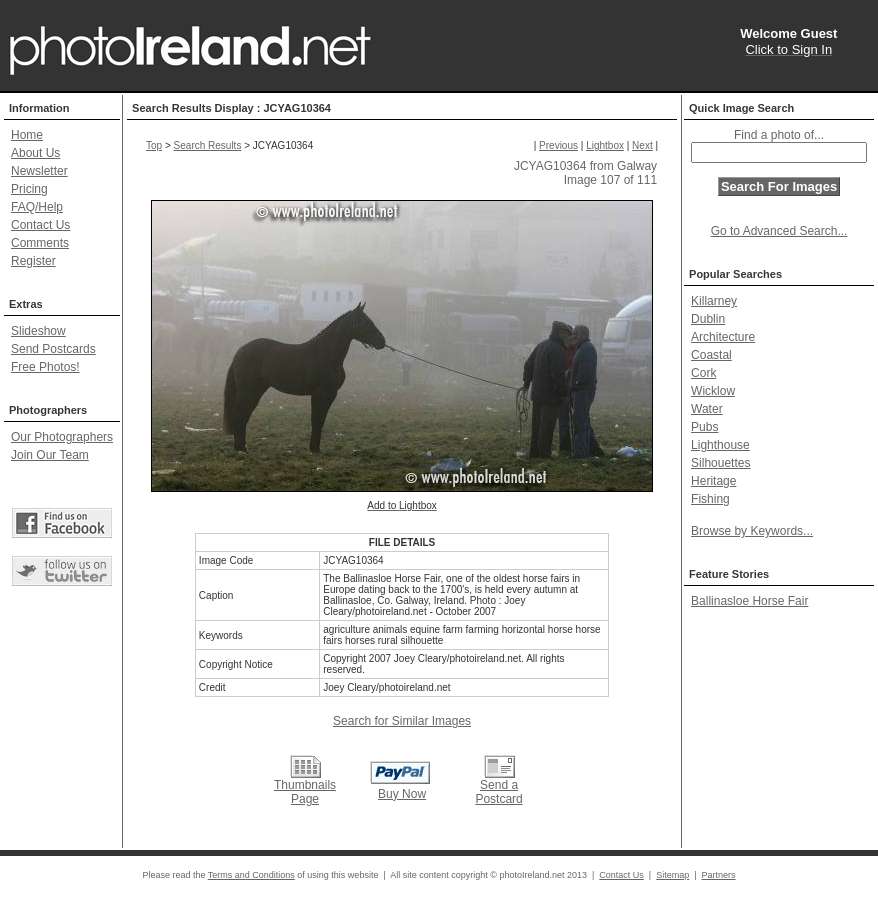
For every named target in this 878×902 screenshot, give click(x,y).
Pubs (704, 427)
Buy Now (402, 794)
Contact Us (40, 225)
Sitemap (672, 875)
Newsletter (39, 171)
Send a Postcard (498, 792)
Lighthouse (720, 445)
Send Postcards (53, 349)
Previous (558, 145)
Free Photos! (45, 367)
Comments (40, 243)
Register (33, 261)
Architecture (723, 337)
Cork (703, 373)
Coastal (711, 355)
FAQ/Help (37, 207)
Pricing (29, 189)
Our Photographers (62, 437)
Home (27, 135)
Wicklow (713, 391)
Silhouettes (720, 463)
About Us (35, 153)
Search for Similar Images (402, 721)
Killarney (714, 301)
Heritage (713, 481)
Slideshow (38, 331)
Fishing (710, 499)
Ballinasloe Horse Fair (749, 601)
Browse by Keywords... (752, 531)
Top (154, 145)
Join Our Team (50, 455)
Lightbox (605, 145)
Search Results (208, 145)
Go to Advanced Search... (779, 231)
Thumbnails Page (305, 792)
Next (642, 145)
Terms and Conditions (251, 875)
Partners (719, 875)
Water (707, 409)
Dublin (708, 319)
